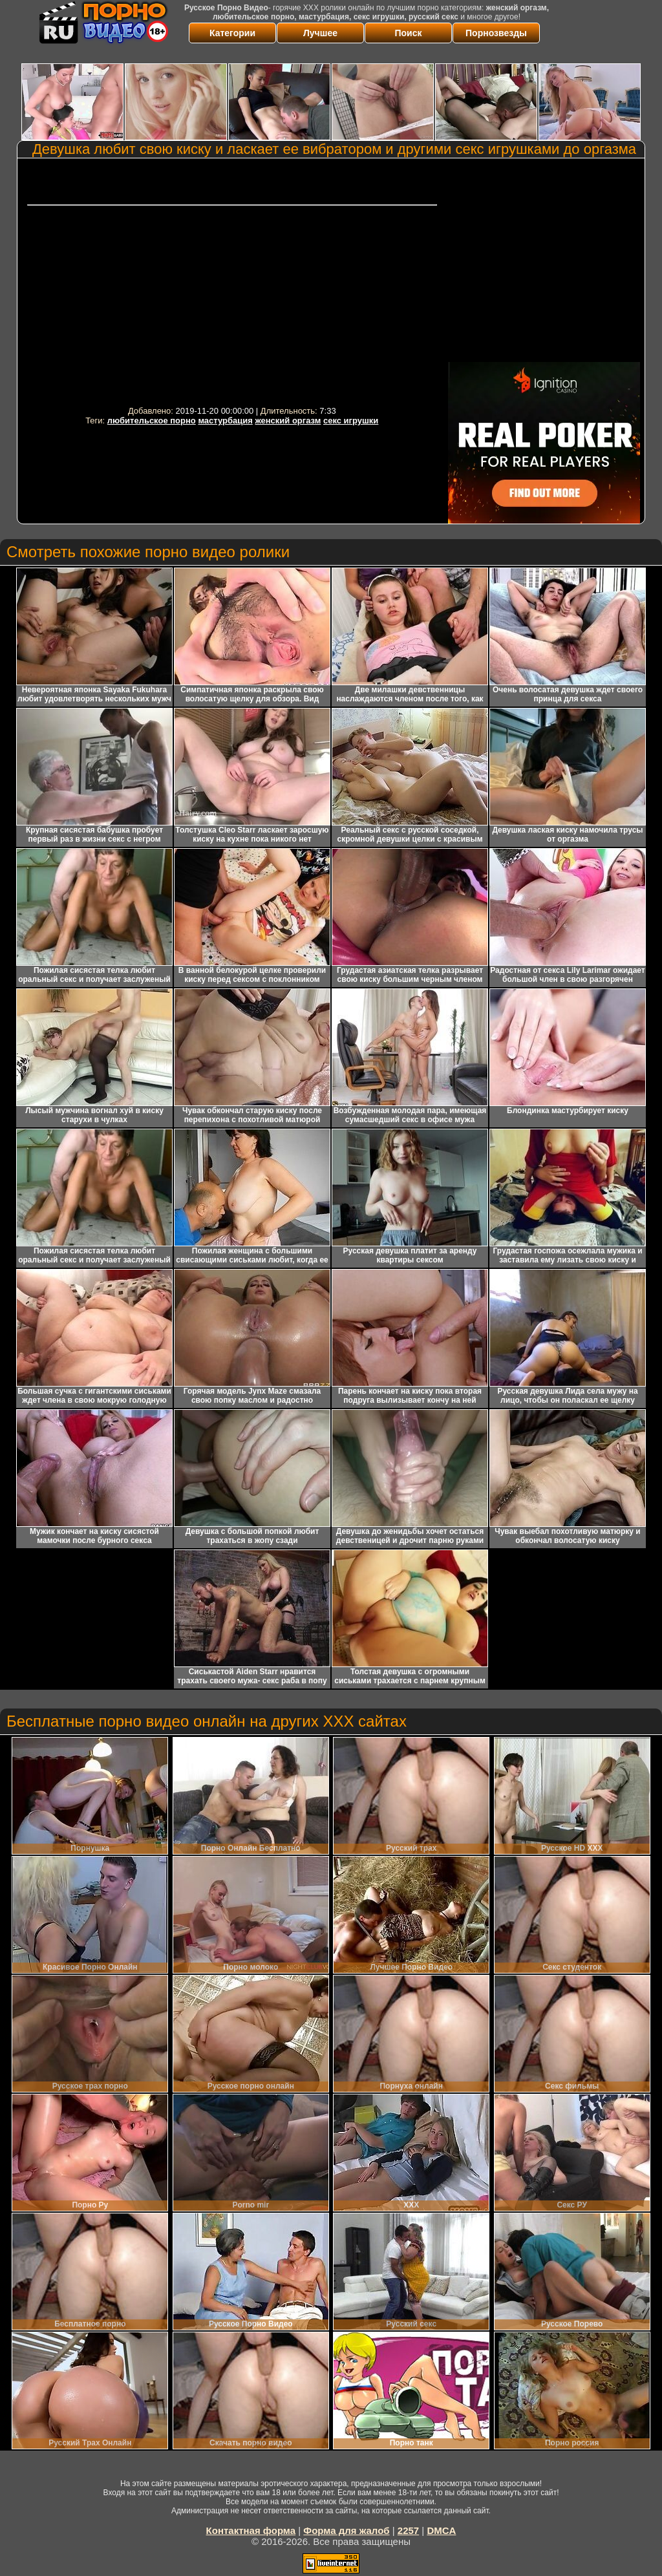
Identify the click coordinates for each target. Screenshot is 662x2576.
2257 (408, 2530)
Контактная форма (251, 2530)
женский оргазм (288, 420)
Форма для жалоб (346, 2530)
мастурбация (225, 420)
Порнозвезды (496, 33)
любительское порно (151, 420)
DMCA (441, 2530)
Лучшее (320, 33)
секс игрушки (350, 420)
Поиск (408, 33)
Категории (232, 33)
